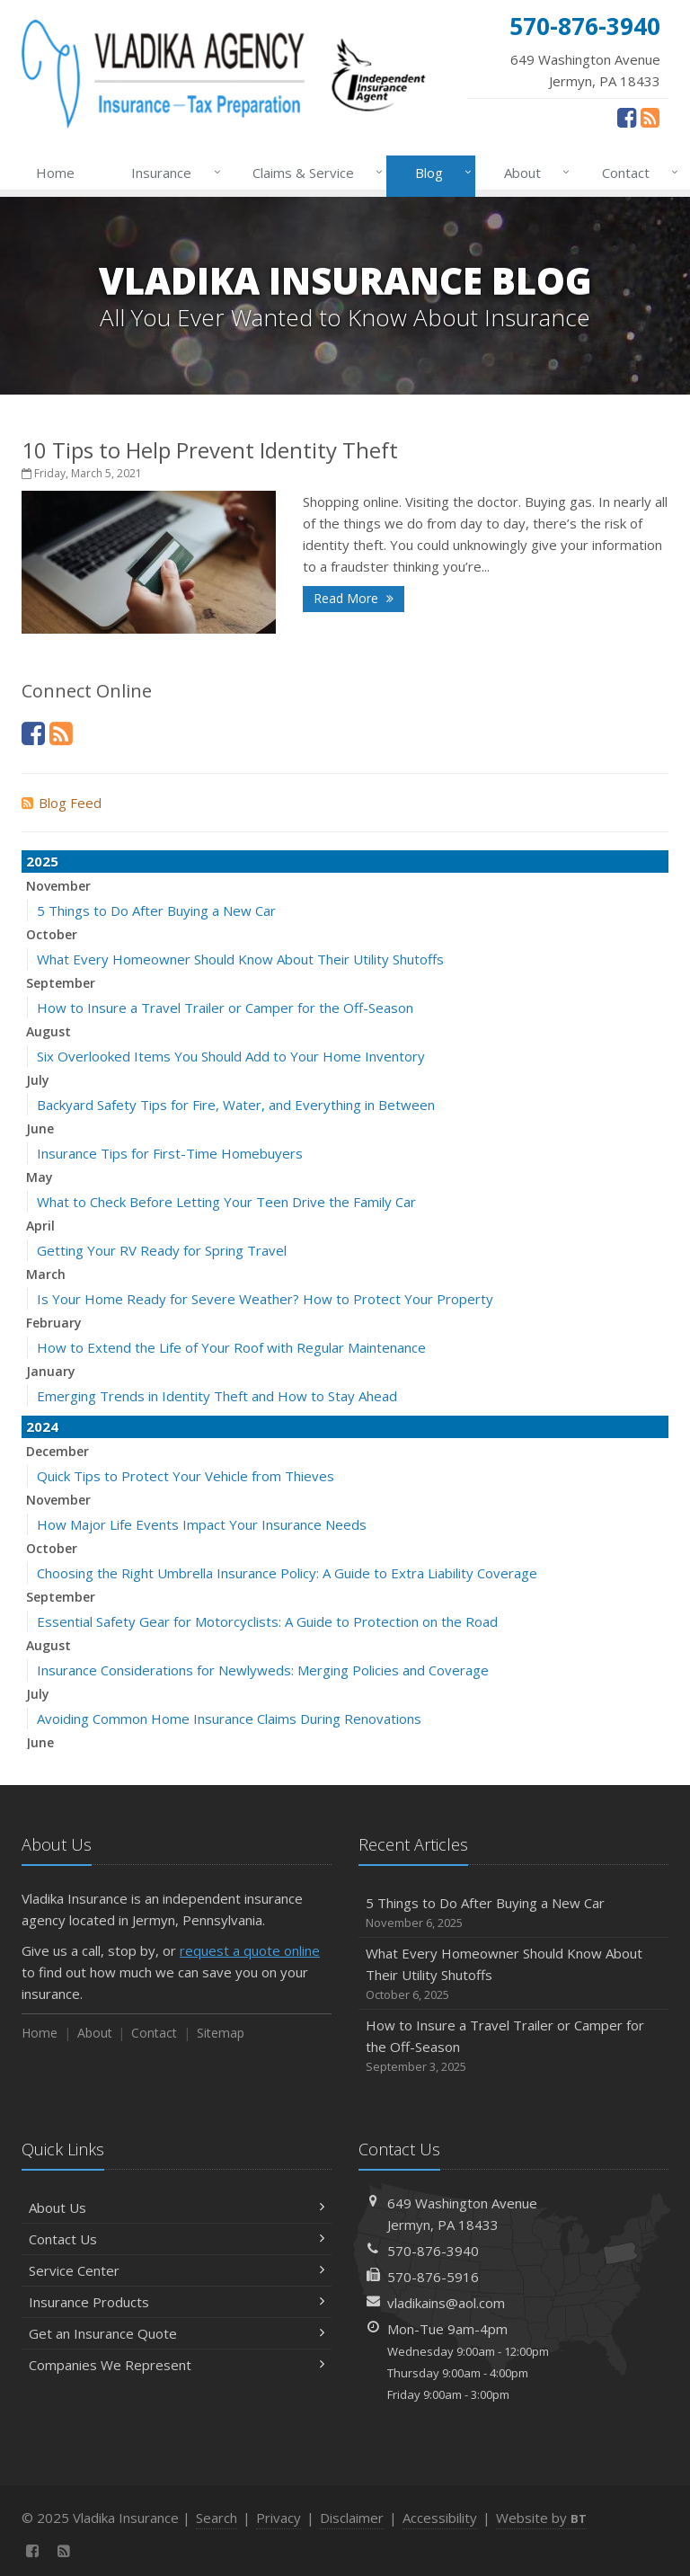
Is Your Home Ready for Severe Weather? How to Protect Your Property (265, 1299)
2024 (42, 1426)
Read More (354, 598)
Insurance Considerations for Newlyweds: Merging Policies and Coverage (263, 1670)
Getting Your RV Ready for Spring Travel (162, 1250)
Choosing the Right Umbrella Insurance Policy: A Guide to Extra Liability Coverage (287, 1573)
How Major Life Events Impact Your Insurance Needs (202, 1524)
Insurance (172, 172)
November (58, 885)
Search (216, 2518)
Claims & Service (314, 172)
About (533, 172)
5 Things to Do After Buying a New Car (156, 910)
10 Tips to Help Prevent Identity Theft (210, 450)
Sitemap (220, 2032)
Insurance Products (176, 2302)
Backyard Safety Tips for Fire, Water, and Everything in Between (236, 1105)
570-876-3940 (433, 2251)
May (39, 1177)
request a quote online (250, 1950)
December (57, 1451)
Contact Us (176, 2239)
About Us (176, 2207)
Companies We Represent (176, 2365)
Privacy (278, 2518)
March (46, 1274)
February (54, 1322)
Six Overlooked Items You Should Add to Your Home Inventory (231, 1056)
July (37, 1079)
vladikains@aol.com (446, 2303)
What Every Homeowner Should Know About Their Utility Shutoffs (240, 959)
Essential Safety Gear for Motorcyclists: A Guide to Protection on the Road (267, 1621)
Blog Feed (62, 803)
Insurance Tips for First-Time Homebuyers (170, 1153)
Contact (636, 172)
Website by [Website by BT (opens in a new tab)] (541, 2518)
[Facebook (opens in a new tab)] (626, 117)
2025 (42, 861)
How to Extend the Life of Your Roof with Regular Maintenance (231, 1347)
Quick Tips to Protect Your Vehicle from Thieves (185, 1476)
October (51, 934)
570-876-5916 (433, 2277)
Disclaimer (352, 2518)
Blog (439, 172)
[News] (650, 117)
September (60, 982)
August (48, 1031)
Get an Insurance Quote (176, 2333)
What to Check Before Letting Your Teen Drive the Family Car (226, 1202)
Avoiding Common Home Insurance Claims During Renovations (229, 1719)
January (50, 1371)
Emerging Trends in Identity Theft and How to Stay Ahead (217, 1396)
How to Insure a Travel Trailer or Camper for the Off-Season (225, 1008)
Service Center (176, 2270)
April (40, 1225)
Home (55, 173)
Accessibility (439, 2518)
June (40, 1128)
